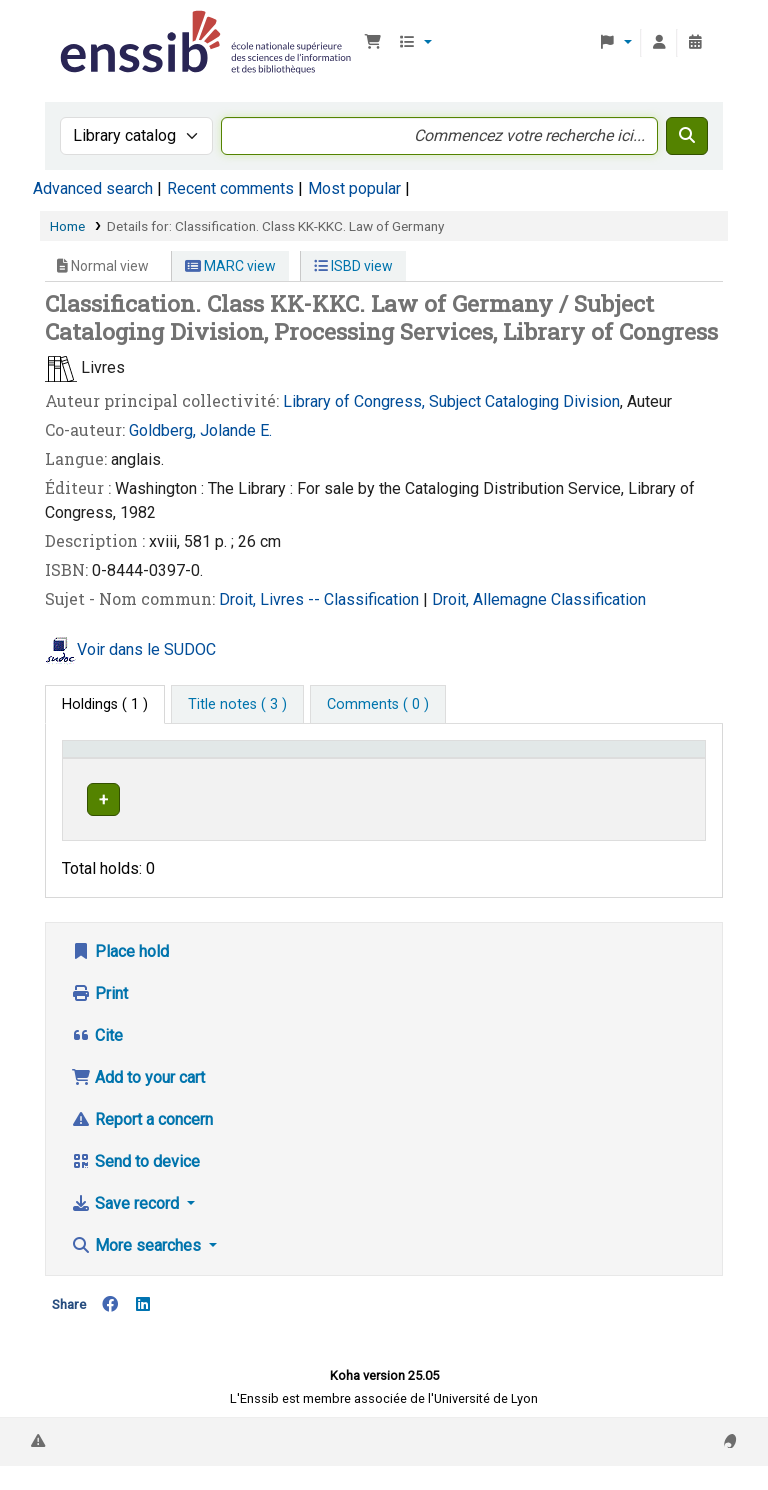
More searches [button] (138, 1269)
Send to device (135, 1185)
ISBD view (353, 266)
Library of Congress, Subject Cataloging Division (451, 401)
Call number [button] (486, 778)
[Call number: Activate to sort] (531, 769)
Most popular (354, 188)
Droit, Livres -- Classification (321, 599)
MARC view (230, 266)
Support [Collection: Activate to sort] (246, 778)
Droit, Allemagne (491, 599)
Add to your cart (138, 1101)
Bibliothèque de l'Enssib (106, 28)
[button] (373, 43)
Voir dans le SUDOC (146, 649)
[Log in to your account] (659, 43)
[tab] (237, 705)
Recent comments (230, 188)
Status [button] (654, 778)
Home (67, 226)
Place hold (120, 975)
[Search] (687, 136)
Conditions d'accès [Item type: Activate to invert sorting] (105, 768)
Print (99, 1017)
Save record (127, 1227)
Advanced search (93, 188)
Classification (598, 599)
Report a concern (142, 1143)
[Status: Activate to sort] (664, 769)
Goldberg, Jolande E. (200, 430)
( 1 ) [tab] (105, 704)
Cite (97, 1059)
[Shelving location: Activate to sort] (370, 769)
